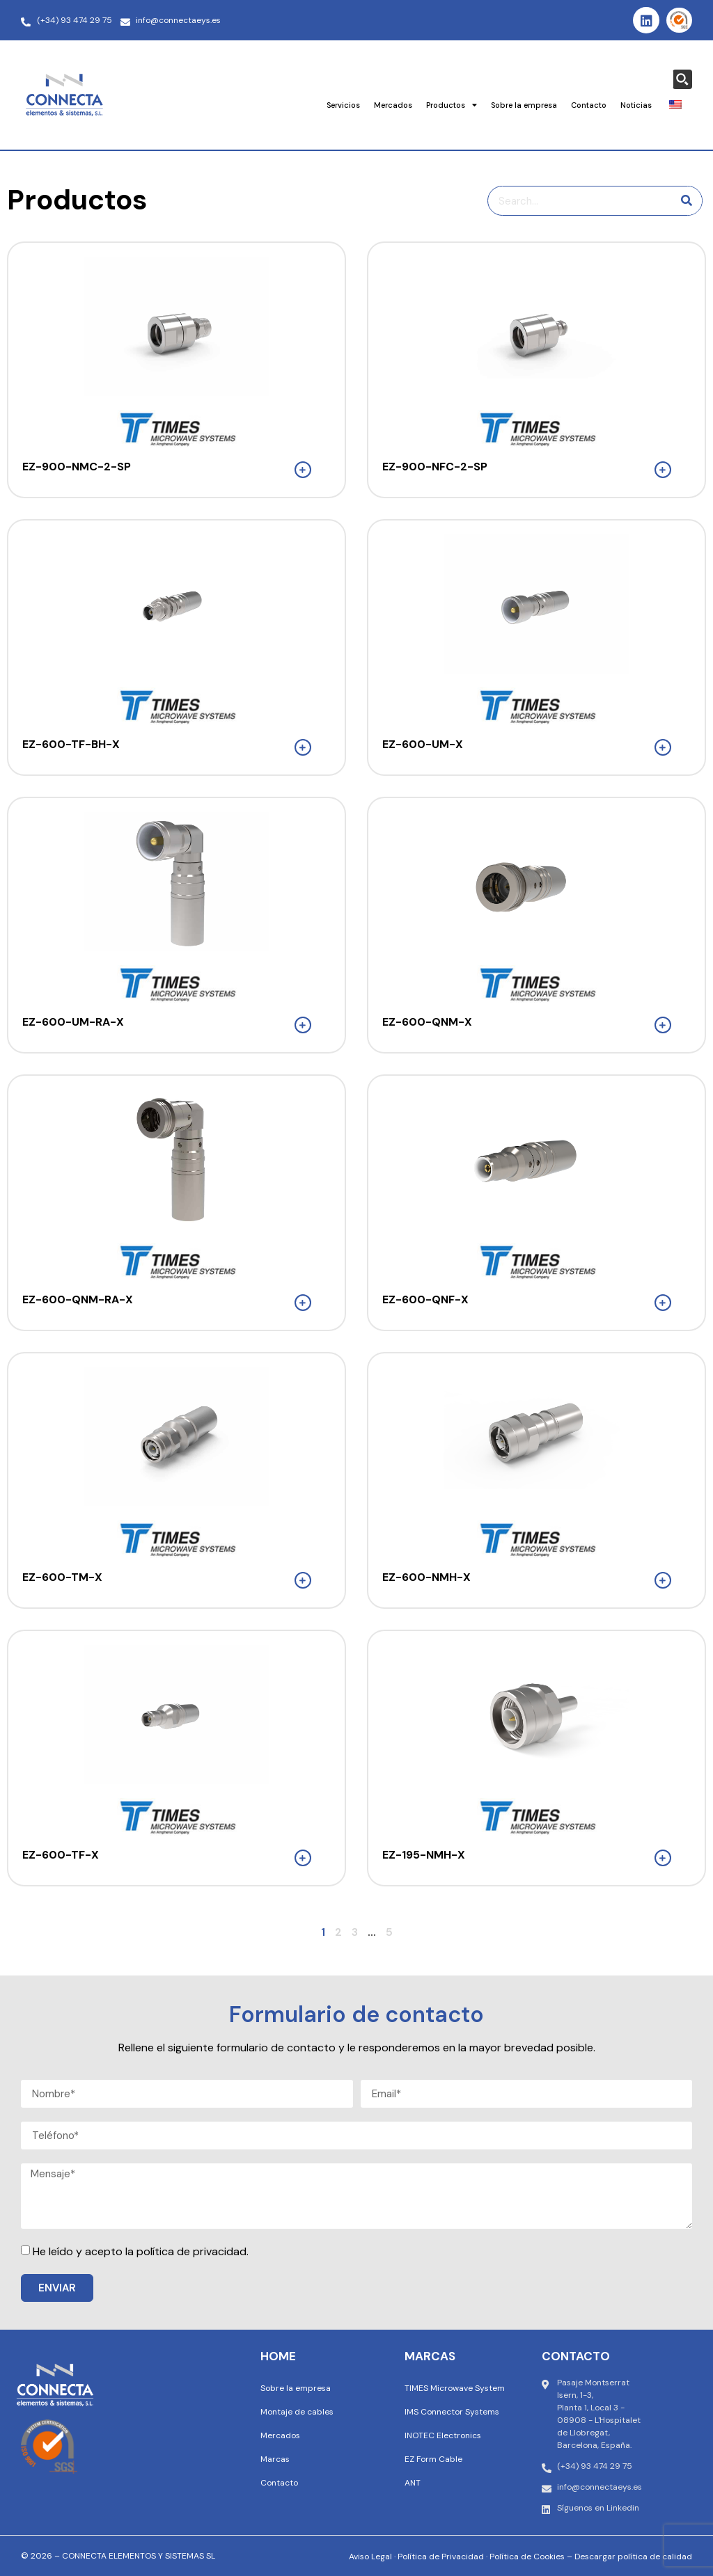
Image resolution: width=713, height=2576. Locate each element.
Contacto (588, 105)
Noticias (636, 105)
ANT (413, 2482)
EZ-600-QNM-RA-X (77, 1299)
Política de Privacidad (441, 2556)
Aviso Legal (370, 2556)
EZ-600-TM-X (62, 1577)
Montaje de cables (297, 2411)
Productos (451, 105)
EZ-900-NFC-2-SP (434, 466)
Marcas (275, 2459)
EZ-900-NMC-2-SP (76, 466)
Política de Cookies (527, 2556)
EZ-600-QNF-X (425, 1299)
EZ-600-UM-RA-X (73, 1022)
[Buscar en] (687, 200)
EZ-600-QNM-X (427, 1022)
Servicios (343, 105)
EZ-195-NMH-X (423, 1854)
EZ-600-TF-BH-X (71, 744)
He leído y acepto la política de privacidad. (141, 2251)
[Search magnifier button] (682, 79)
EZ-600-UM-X (422, 744)
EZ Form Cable (433, 2459)
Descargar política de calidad (633, 2556)
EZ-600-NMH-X (426, 1577)
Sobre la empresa (524, 105)
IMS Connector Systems (452, 2411)
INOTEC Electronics (443, 2435)
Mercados (393, 105)
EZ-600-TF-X (60, 1854)
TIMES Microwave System (455, 2388)
